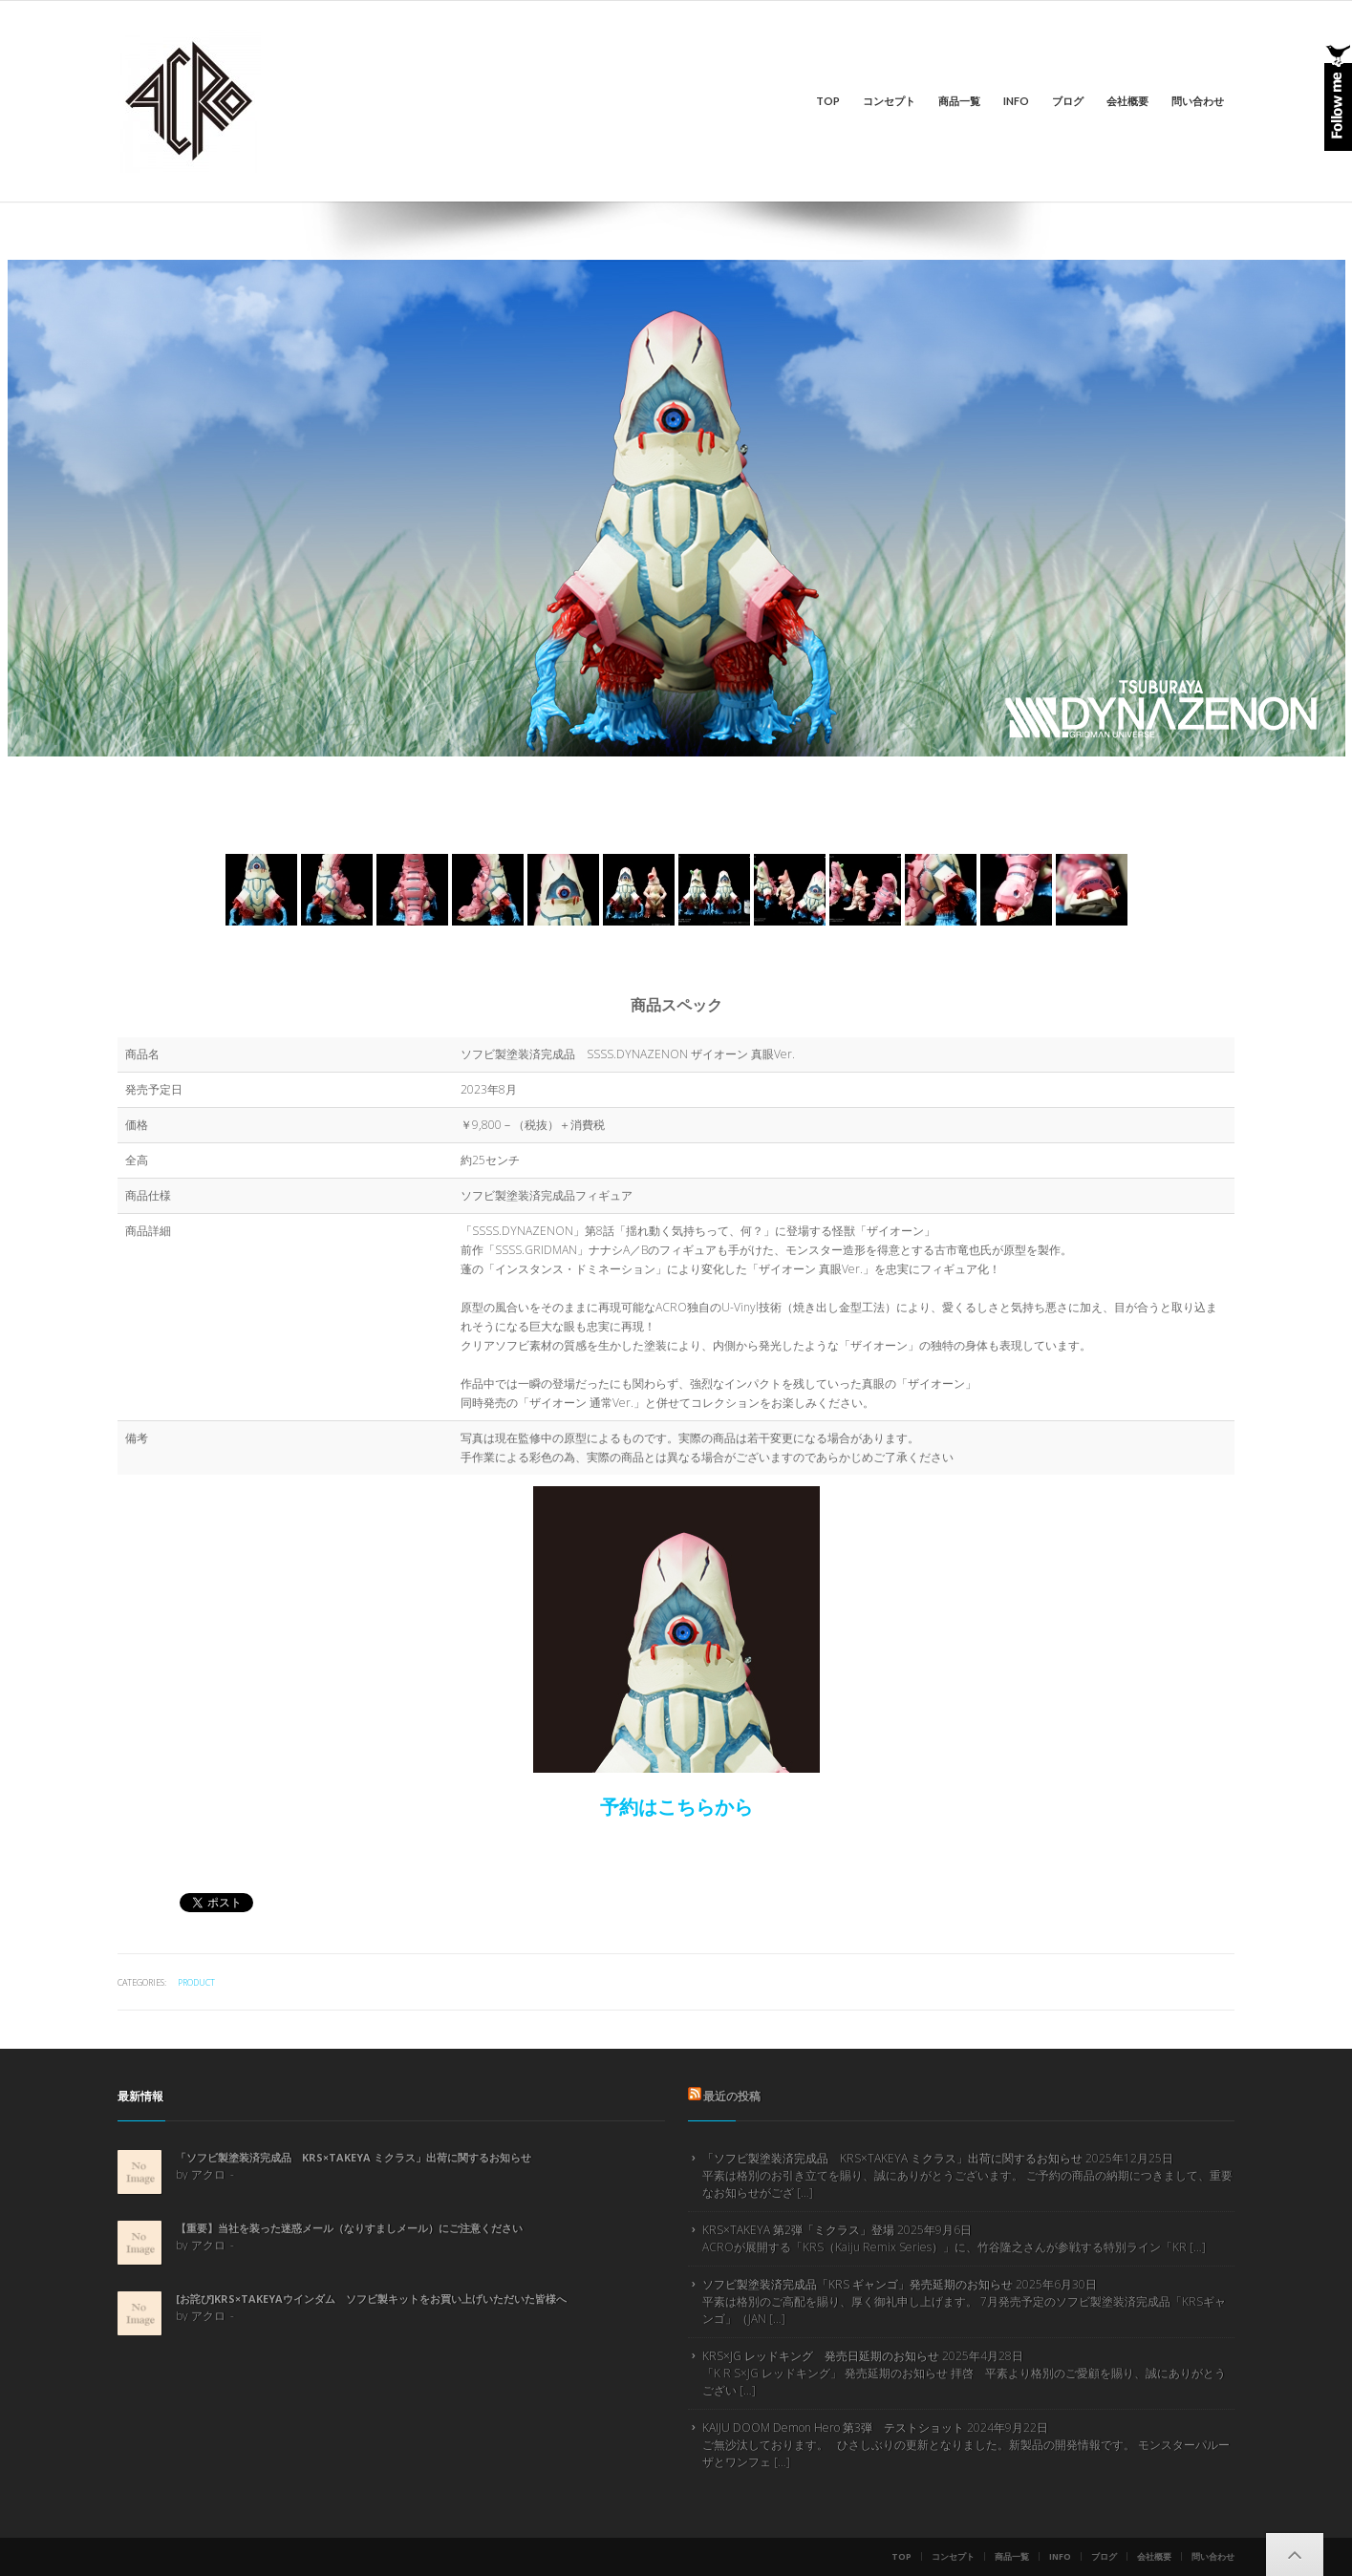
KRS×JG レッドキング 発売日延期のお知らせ (820, 2356)
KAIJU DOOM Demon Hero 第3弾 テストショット (833, 2427)
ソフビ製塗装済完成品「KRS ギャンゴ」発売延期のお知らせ (857, 2284)
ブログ (1068, 101)
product (196, 1982)
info (1016, 101)
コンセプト (889, 101)
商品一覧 (959, 101)
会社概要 (1127, 101)
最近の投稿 (732, 2096)
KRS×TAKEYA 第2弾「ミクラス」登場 (798, 2230)
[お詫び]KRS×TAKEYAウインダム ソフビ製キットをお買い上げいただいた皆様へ (371, 2298)
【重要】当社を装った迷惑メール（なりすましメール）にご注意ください (349, 2228)
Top (828, 101)
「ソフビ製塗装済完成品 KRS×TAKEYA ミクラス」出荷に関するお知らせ (353, 2157)
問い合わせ (1197, 101)
